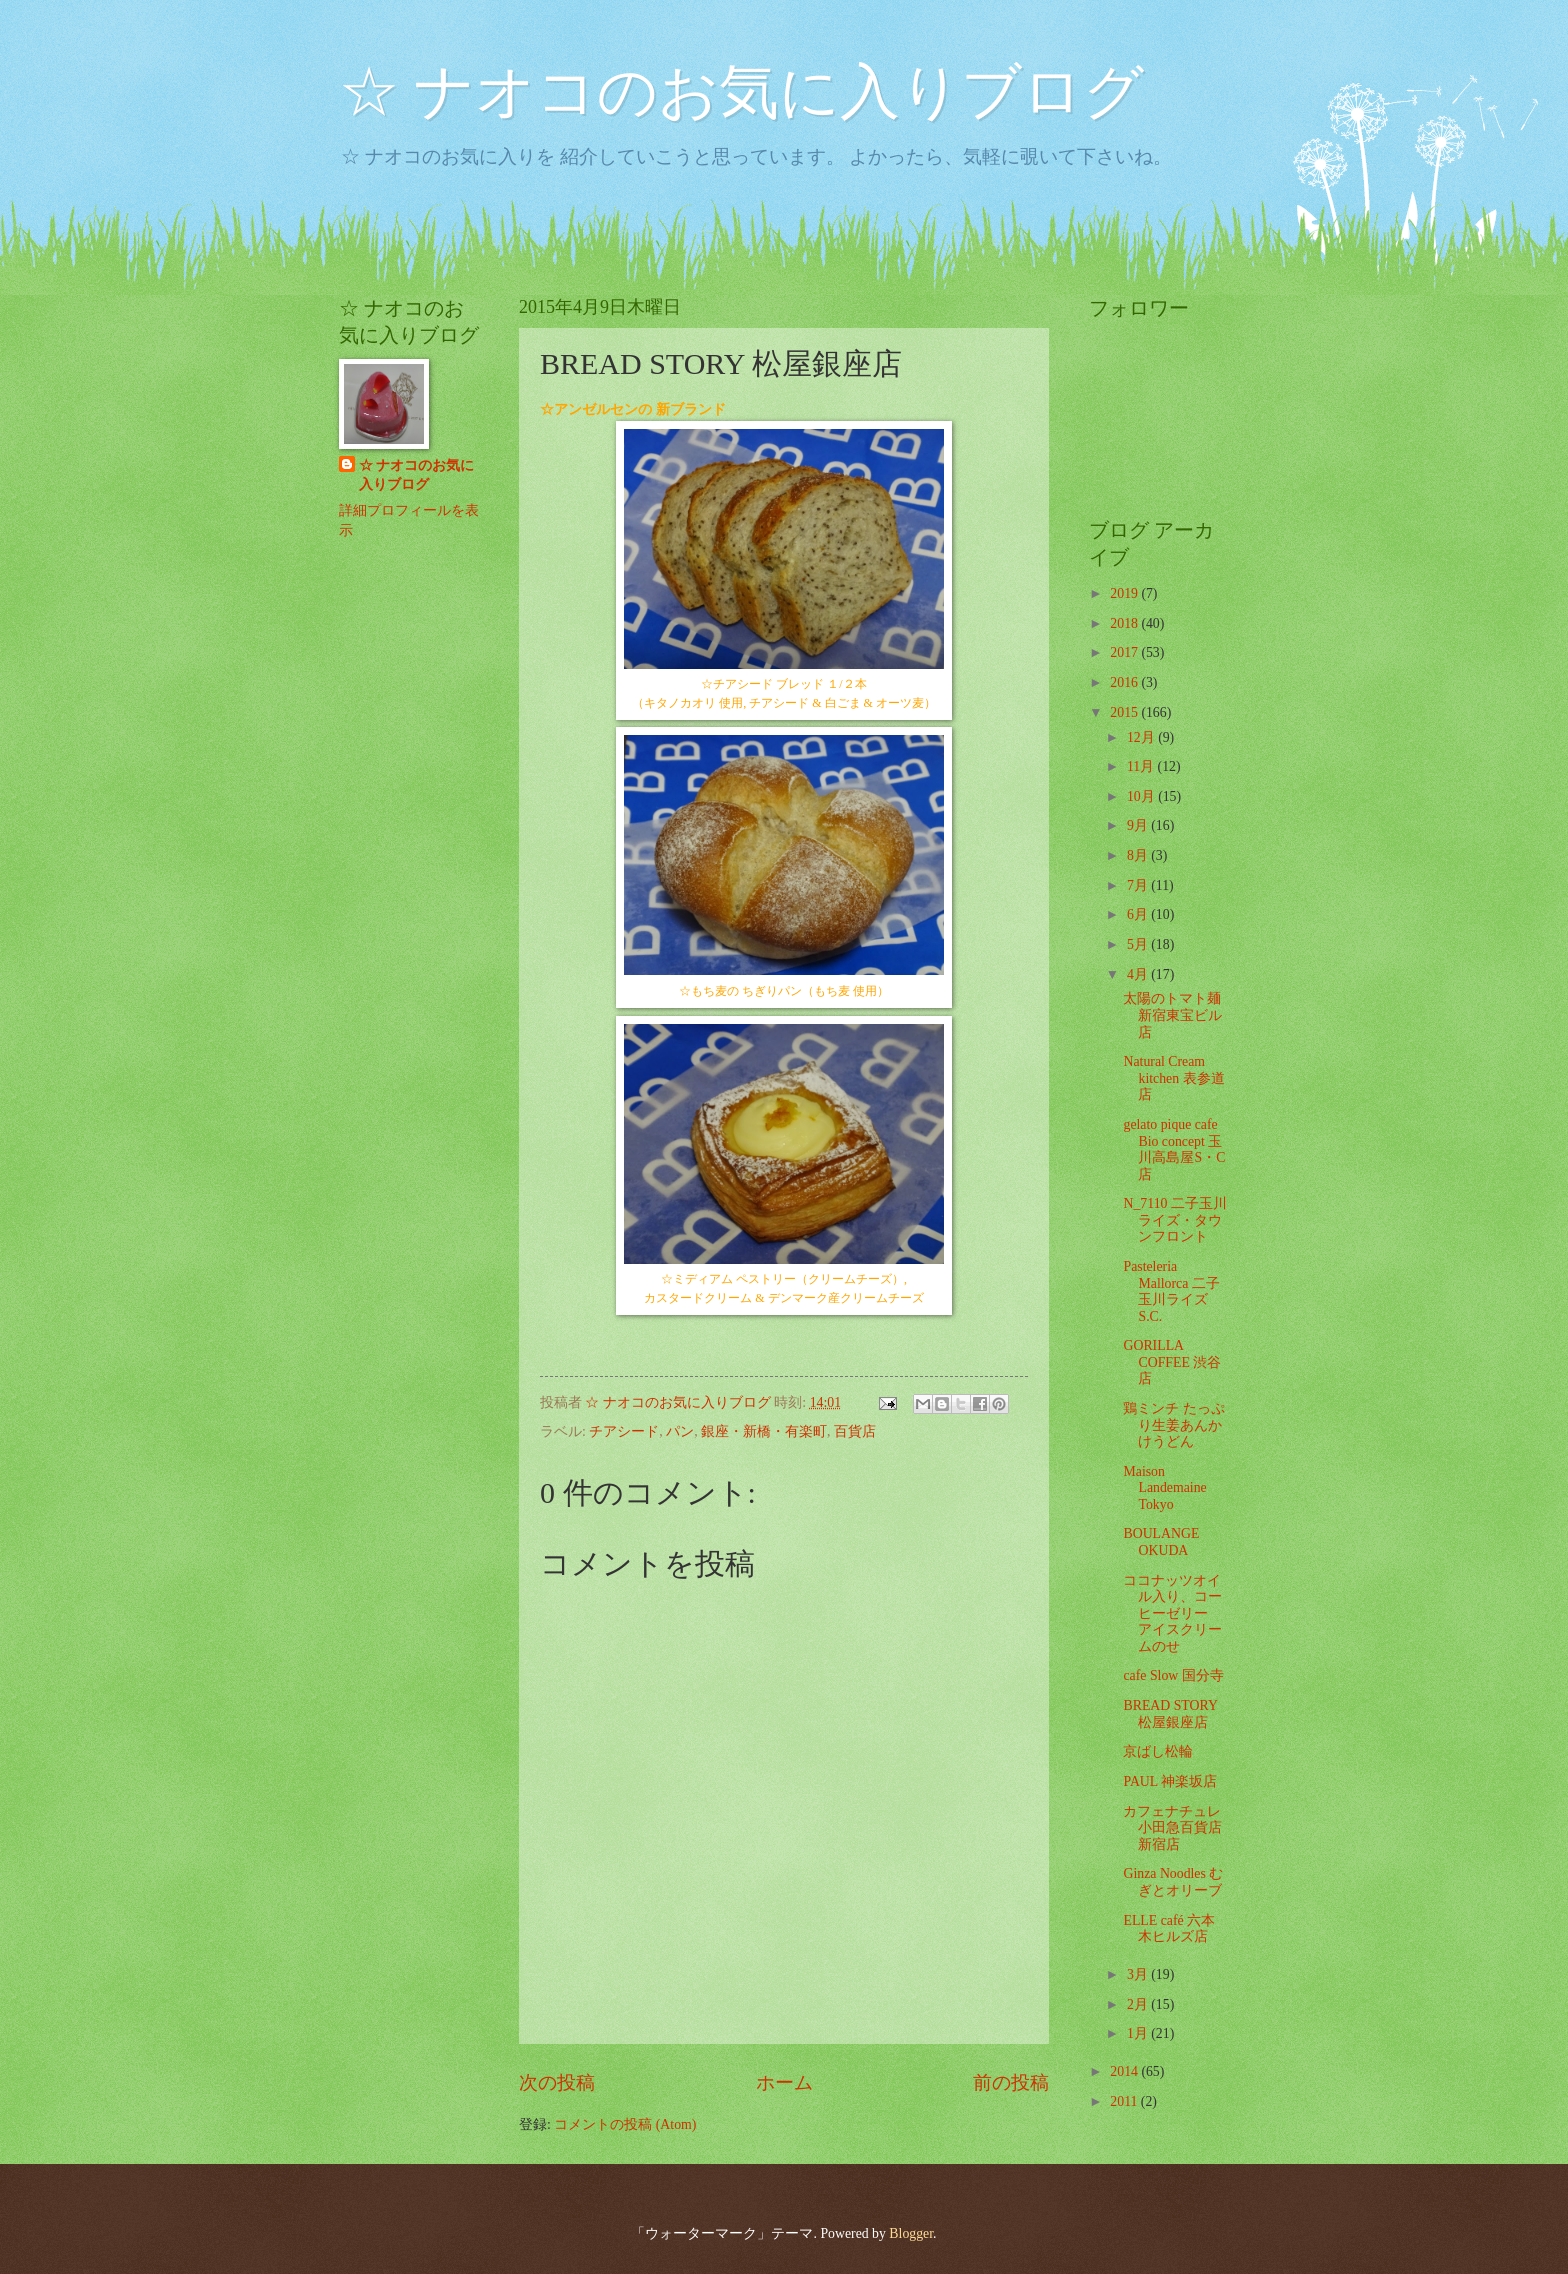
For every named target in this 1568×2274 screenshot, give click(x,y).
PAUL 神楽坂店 (1170, 1781)
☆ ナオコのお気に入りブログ (741, 92)
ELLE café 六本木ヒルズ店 (1169, 1929)
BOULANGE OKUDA (1161, 1542)
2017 (1125, 652)
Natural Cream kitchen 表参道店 (1173, 1078)
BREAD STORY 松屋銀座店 (1170, 1714)
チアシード (624, 1431)
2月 (1139, 2004)
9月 (1139, 825)
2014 (1125, 2071)
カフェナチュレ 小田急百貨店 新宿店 (1172, 1828)
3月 (1139, 1974)
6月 (1139, 914)
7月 (1139, 885)
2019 (1125, 593)
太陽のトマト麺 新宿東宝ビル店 (1172, 1015)
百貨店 (855, 1431)
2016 (1125, 682)
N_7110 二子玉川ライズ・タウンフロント (1174, 1220)
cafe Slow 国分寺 (1173, 1675)
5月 (1139, 944)
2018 (1125, 623)
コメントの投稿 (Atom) (625, 2124)
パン (680, 1431)
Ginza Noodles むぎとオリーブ (1173, 1882)
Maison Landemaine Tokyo (1164, 1488)
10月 (1142, 796)
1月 (1139, 2033)
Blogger (911, 2233)
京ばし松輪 (1158, 1751)
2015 (1125, 712)
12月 (1142, 737)
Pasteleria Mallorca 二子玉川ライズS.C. (1171, 1291)
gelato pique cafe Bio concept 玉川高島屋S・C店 (1174, 1149)
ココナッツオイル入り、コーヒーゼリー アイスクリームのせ (1172, 1613)
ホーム (784, 2082)
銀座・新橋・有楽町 (764, 1431)
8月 (1139, 855)
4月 (1139, 974)
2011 (1125, 2101)
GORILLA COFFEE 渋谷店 (1172, 1362)
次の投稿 (557, 2082)
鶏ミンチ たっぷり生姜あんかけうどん (1173, 1425)
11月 (1142, 766)
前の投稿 (1011, 2082)
